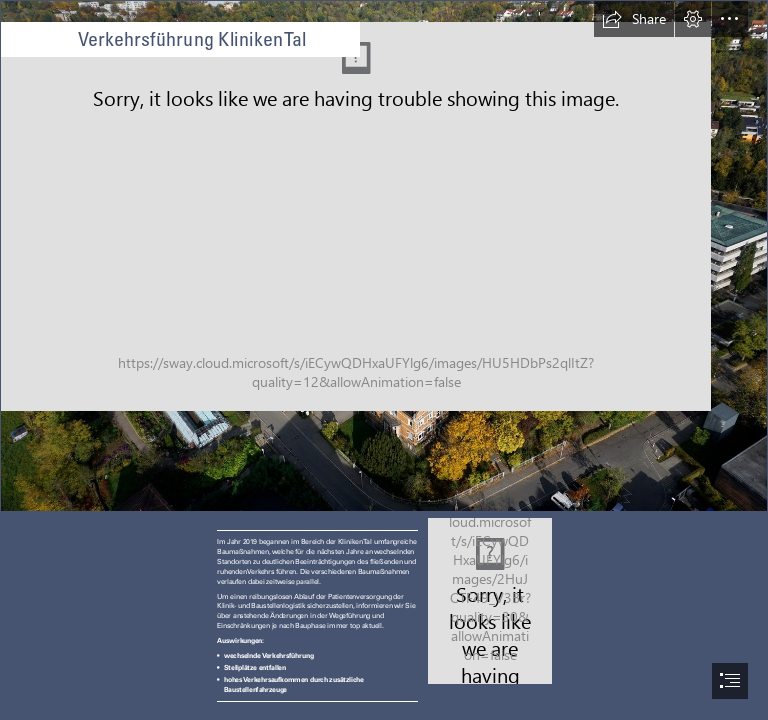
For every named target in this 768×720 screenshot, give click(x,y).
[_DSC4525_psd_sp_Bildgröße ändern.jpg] (384, 256)
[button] (634, 19)
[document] (384, 360)
